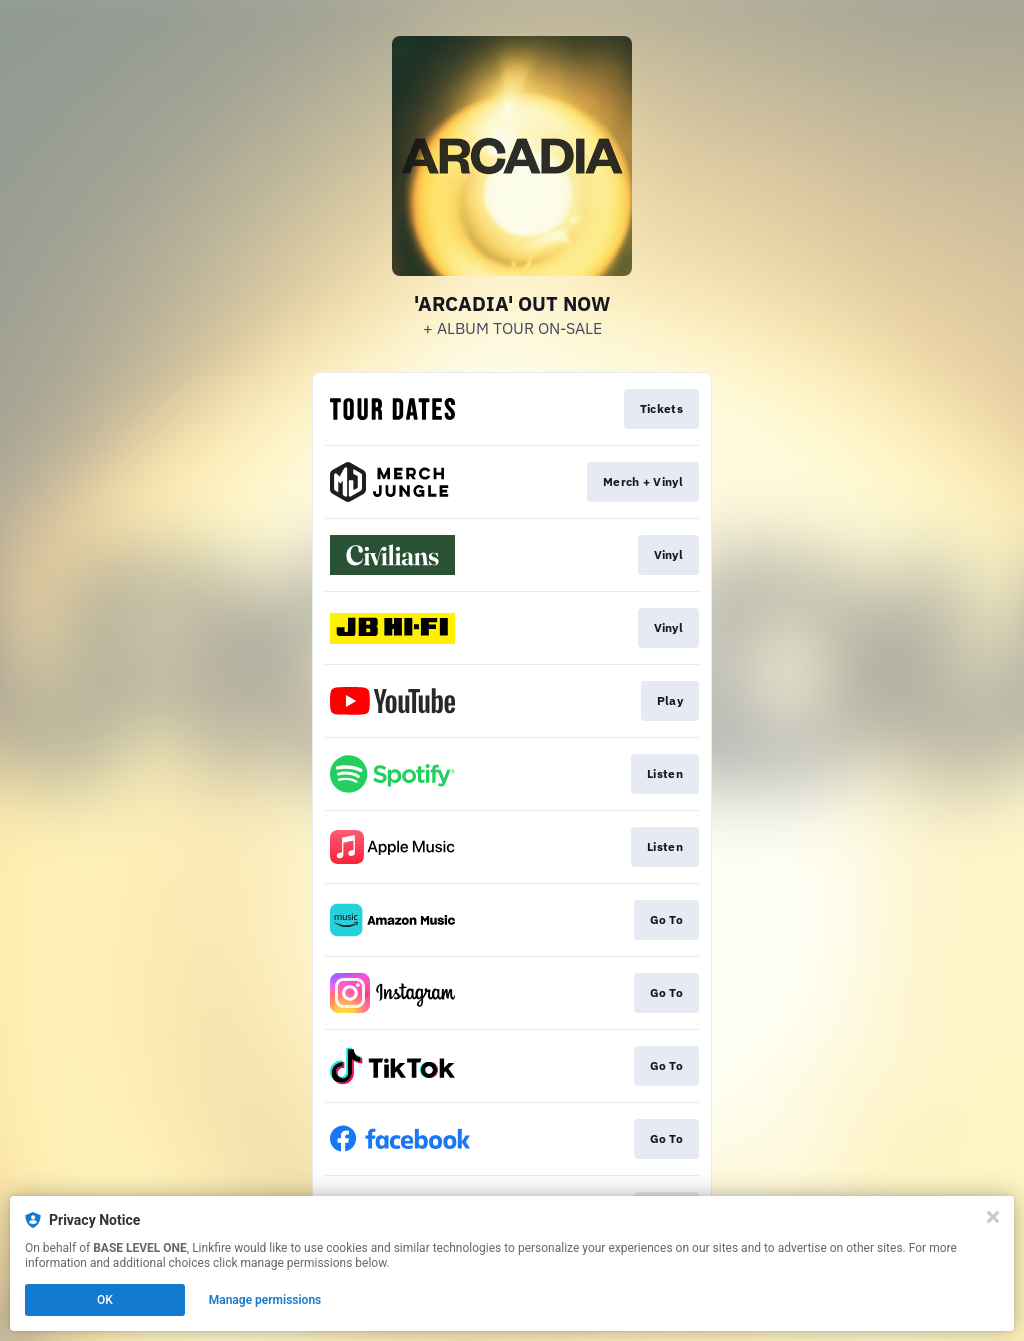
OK (105, 1300)
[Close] (993, 1217)
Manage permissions (265, 1300)
